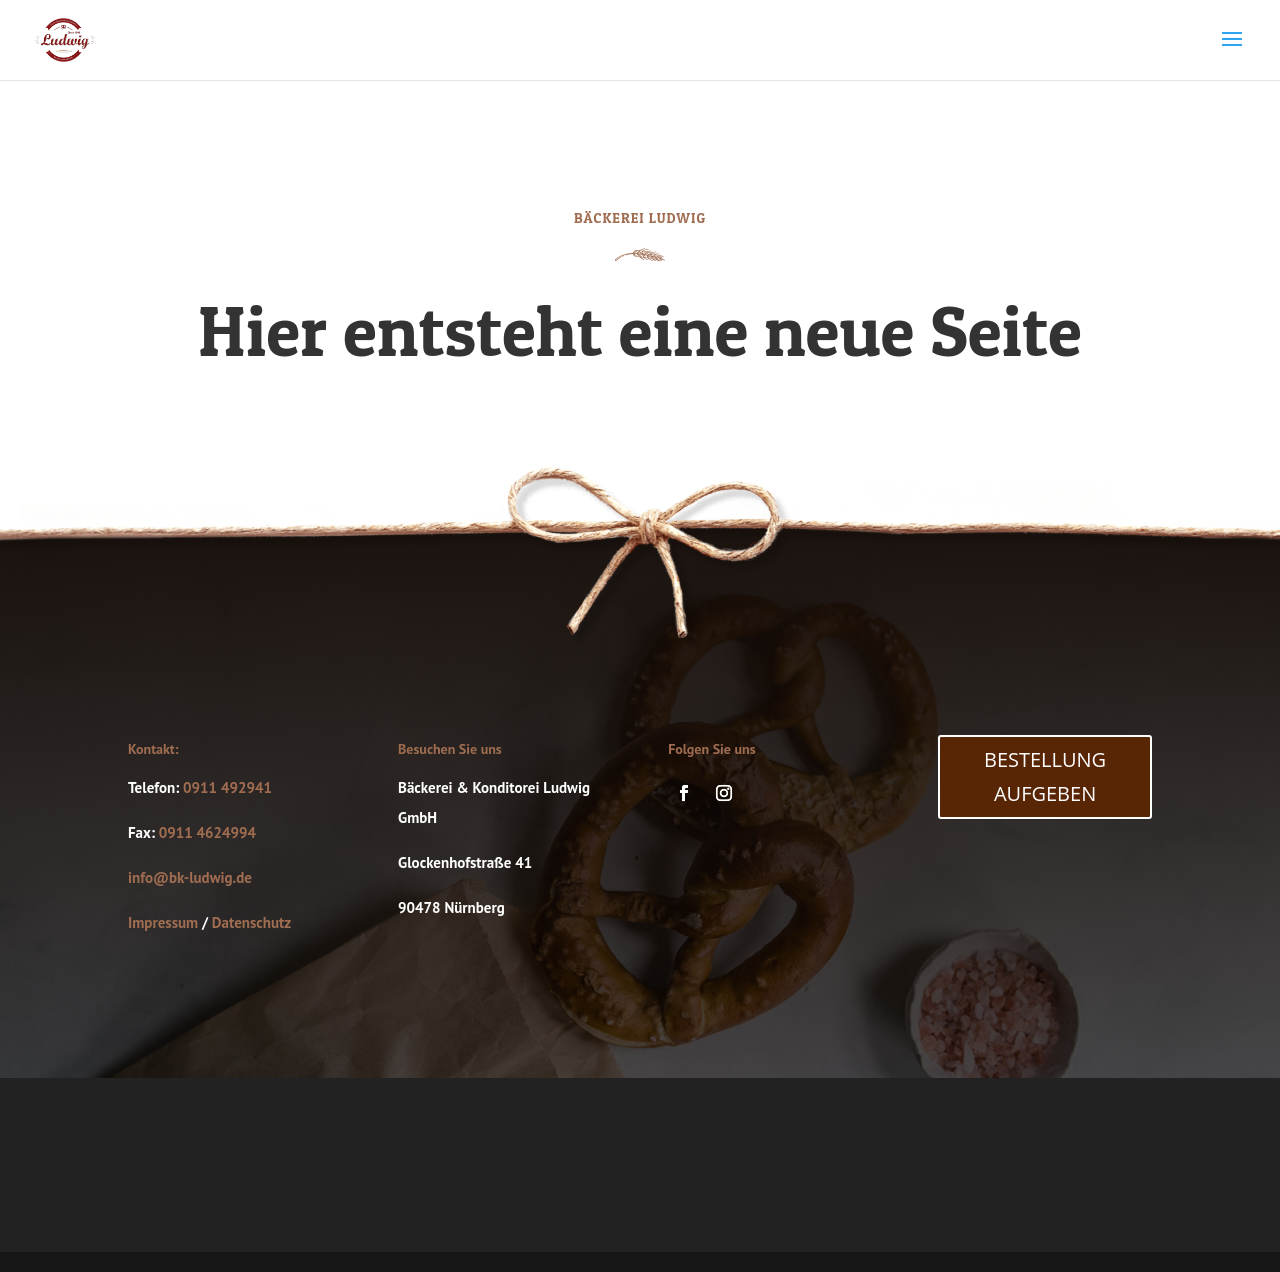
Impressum (163, 922)
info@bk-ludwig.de (190, 877)
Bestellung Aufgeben (1045, 776)
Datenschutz (251, 922)
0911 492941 (227, 787)
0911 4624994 (207, 832)
